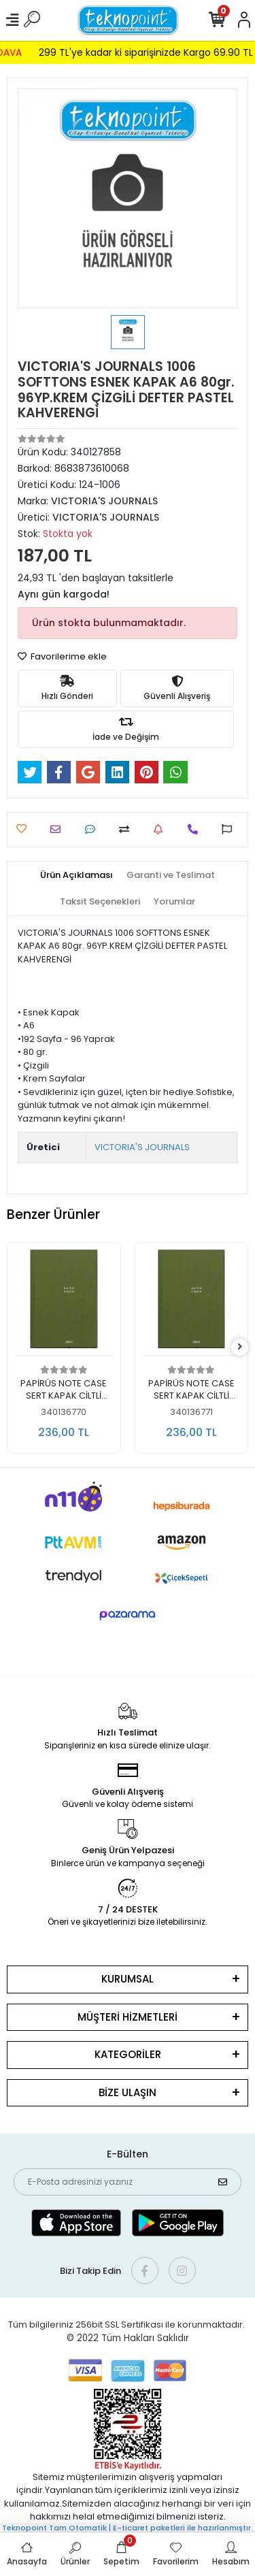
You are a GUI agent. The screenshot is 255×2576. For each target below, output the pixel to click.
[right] (240, 1347)
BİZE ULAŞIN (127, 2092)
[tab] (76, 875)
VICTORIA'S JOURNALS (142, 1147)
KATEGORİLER (128, 2054)
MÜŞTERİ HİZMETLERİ (127, 2017)
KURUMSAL (127, 1979)
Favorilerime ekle (62, 656)
